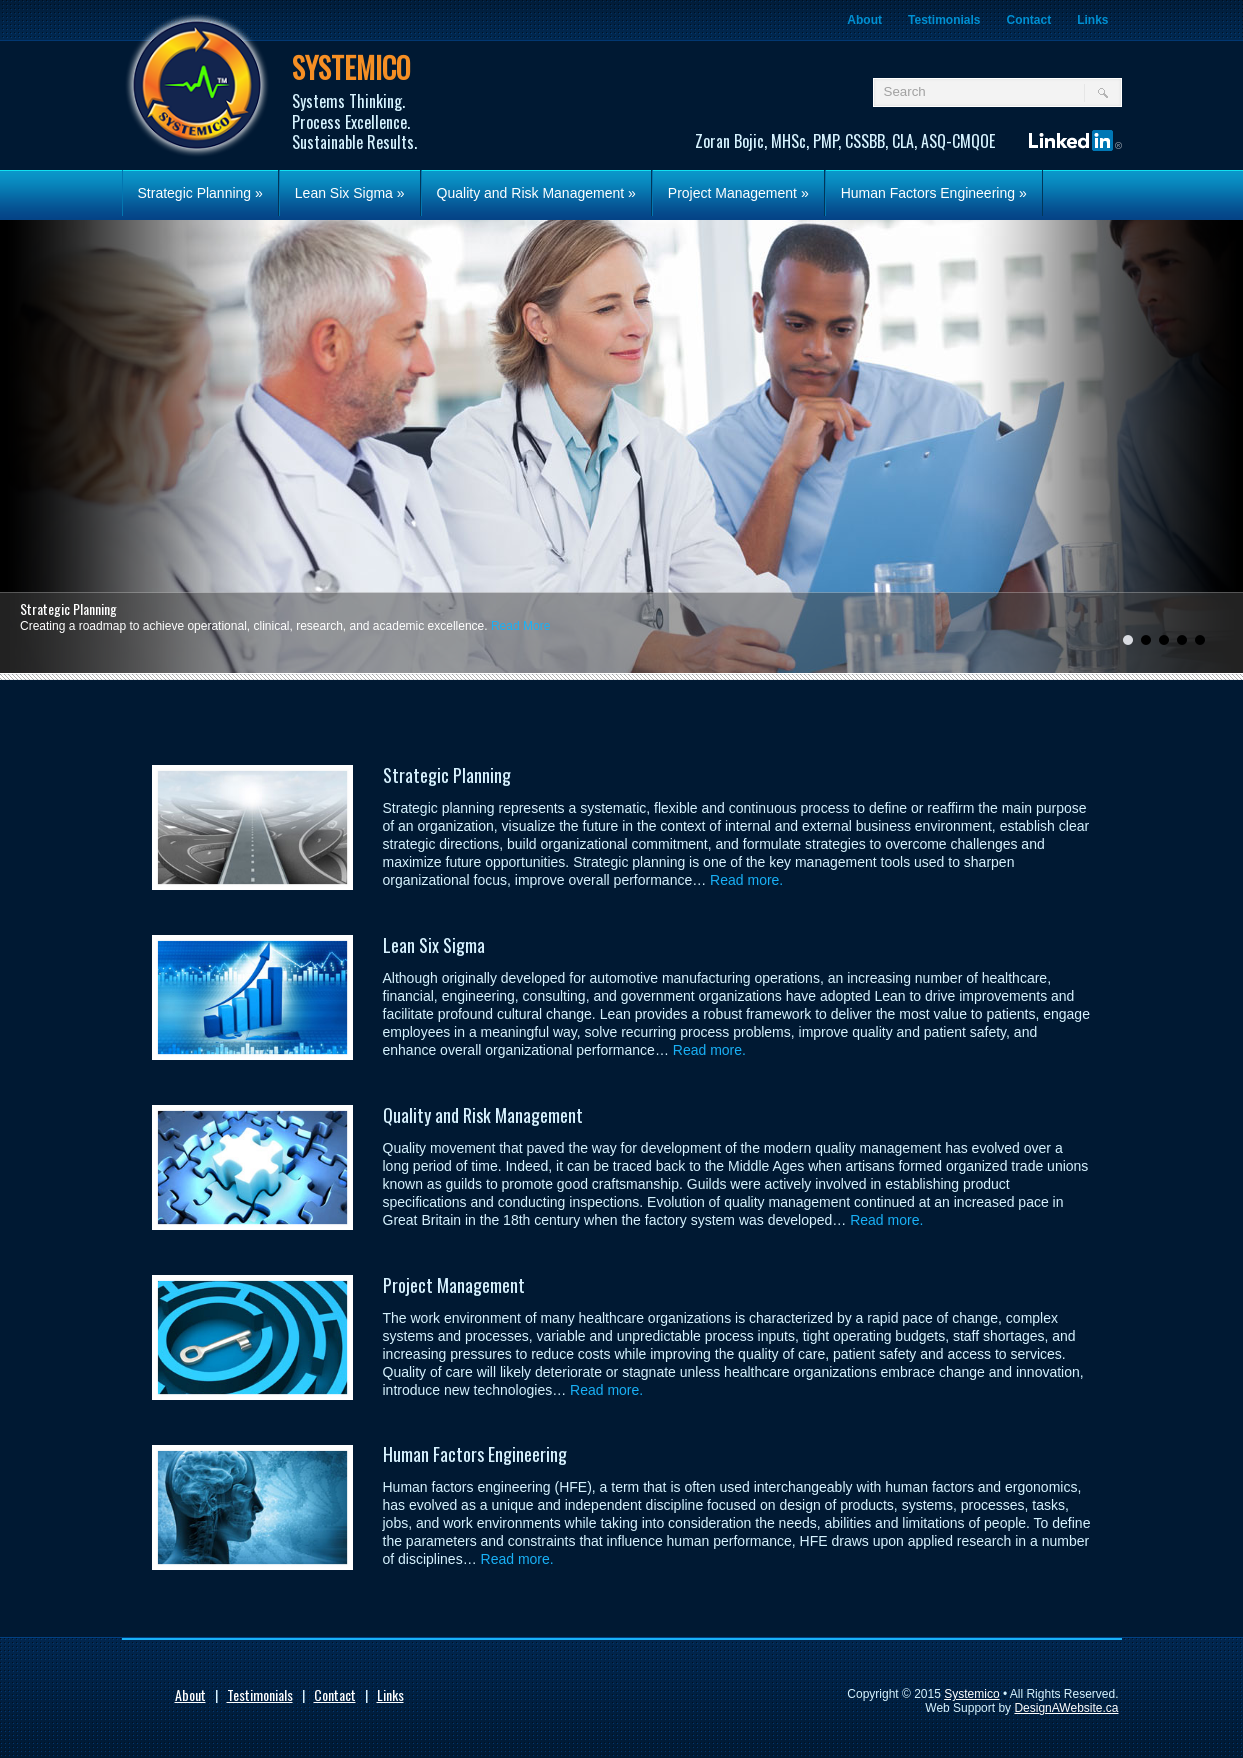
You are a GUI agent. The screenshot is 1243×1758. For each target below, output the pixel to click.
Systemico (971, 1694)
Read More (520, 626)
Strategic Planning (200, 193)
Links (1092, 20)
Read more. (746, 880)
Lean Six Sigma (350, 193)
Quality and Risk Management (536, 193)
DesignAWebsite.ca (1066, 1708)
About (864, 20)
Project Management (738, 193)
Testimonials (944, 20)
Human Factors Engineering (934, 193)
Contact (1028, 20)
